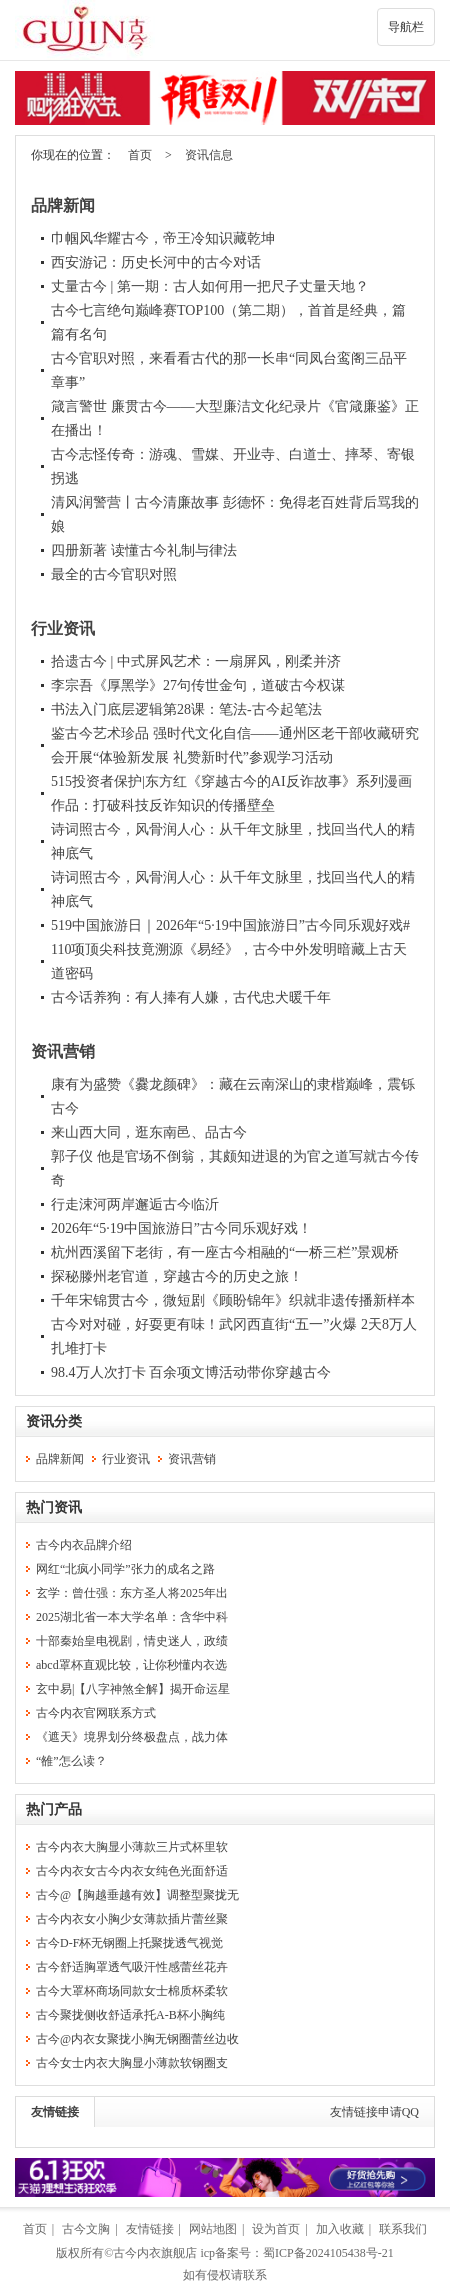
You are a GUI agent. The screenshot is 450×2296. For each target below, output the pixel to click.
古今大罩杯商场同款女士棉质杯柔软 (132, 1991)
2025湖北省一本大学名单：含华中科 (132, 1617)
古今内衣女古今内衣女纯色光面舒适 (132, 1871)
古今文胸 (86, 2229)
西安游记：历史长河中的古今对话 (156, 262)
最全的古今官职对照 (114, 574)
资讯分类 (54, 1421)
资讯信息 (209, 155)
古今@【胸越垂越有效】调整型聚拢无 (137, 1895)
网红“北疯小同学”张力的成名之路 (125, 1569)
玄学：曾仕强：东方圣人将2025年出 (132, 1593)
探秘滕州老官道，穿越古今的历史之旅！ (177, 1276)
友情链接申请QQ (374, 2112)
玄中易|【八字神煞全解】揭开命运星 (133, 1689)
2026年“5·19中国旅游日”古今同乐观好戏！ (181, 1228)
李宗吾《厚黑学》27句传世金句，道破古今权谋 (198, 685)
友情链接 (55, 2112)
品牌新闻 (63, 205)
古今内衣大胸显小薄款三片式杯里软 (132, 1847)
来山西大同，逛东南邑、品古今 (149, 1132)
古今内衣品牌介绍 (84, 1545)
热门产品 (54, 1809)
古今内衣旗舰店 (155, 2253)
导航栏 (406, 27)
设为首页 (276, 2229)
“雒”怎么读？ (71, 1761)
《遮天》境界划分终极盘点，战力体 (132, 1737)
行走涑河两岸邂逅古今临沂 (135, 1204)
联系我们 (403, 2229)
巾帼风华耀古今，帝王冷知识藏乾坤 (163, 238)
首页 (140, 155)
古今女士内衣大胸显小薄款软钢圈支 (132, 2063)
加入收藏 (340, 2229)
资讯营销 (63, 1051)
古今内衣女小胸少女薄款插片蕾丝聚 (132, 1919)
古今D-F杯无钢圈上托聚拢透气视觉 (129, 1943)
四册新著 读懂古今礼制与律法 (144, 550)
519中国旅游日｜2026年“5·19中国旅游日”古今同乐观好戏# (230, 925)
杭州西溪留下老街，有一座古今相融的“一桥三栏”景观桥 (225, 1252)
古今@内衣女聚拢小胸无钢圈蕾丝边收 (137, 2039)
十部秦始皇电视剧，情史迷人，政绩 (132, 1641)
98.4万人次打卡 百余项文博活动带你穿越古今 (191, 1372)
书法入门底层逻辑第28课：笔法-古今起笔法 (186, 709)
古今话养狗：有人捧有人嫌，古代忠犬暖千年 (191, 997)
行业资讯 (63, 628)
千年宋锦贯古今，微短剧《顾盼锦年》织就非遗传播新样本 (233, 1300)
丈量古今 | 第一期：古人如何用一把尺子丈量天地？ (210, 286)
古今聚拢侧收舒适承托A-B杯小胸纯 (130, 2015)
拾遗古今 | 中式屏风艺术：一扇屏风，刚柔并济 (196, 661)
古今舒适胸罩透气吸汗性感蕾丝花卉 (132, 1967)
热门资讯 (54, 1507)
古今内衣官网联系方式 (96, 1713)
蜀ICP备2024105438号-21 (328, 2253)
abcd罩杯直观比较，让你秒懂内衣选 (131, 1665)
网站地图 (213, 2229)
